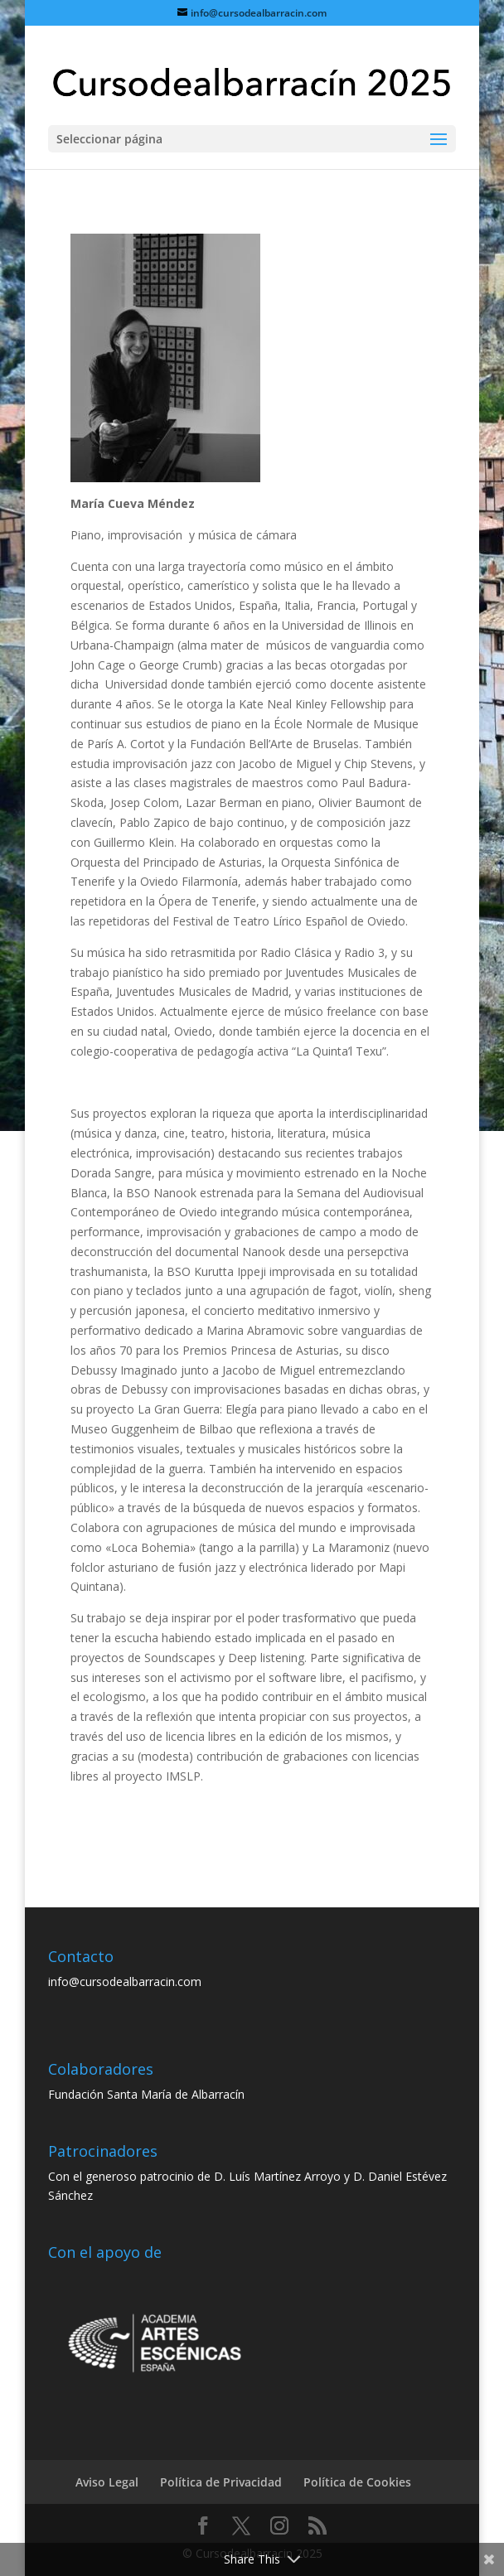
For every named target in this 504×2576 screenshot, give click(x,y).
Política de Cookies (357, 2482)
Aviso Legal (106, 2482)
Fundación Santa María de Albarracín (146, 2094)
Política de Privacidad (221, 2482)
